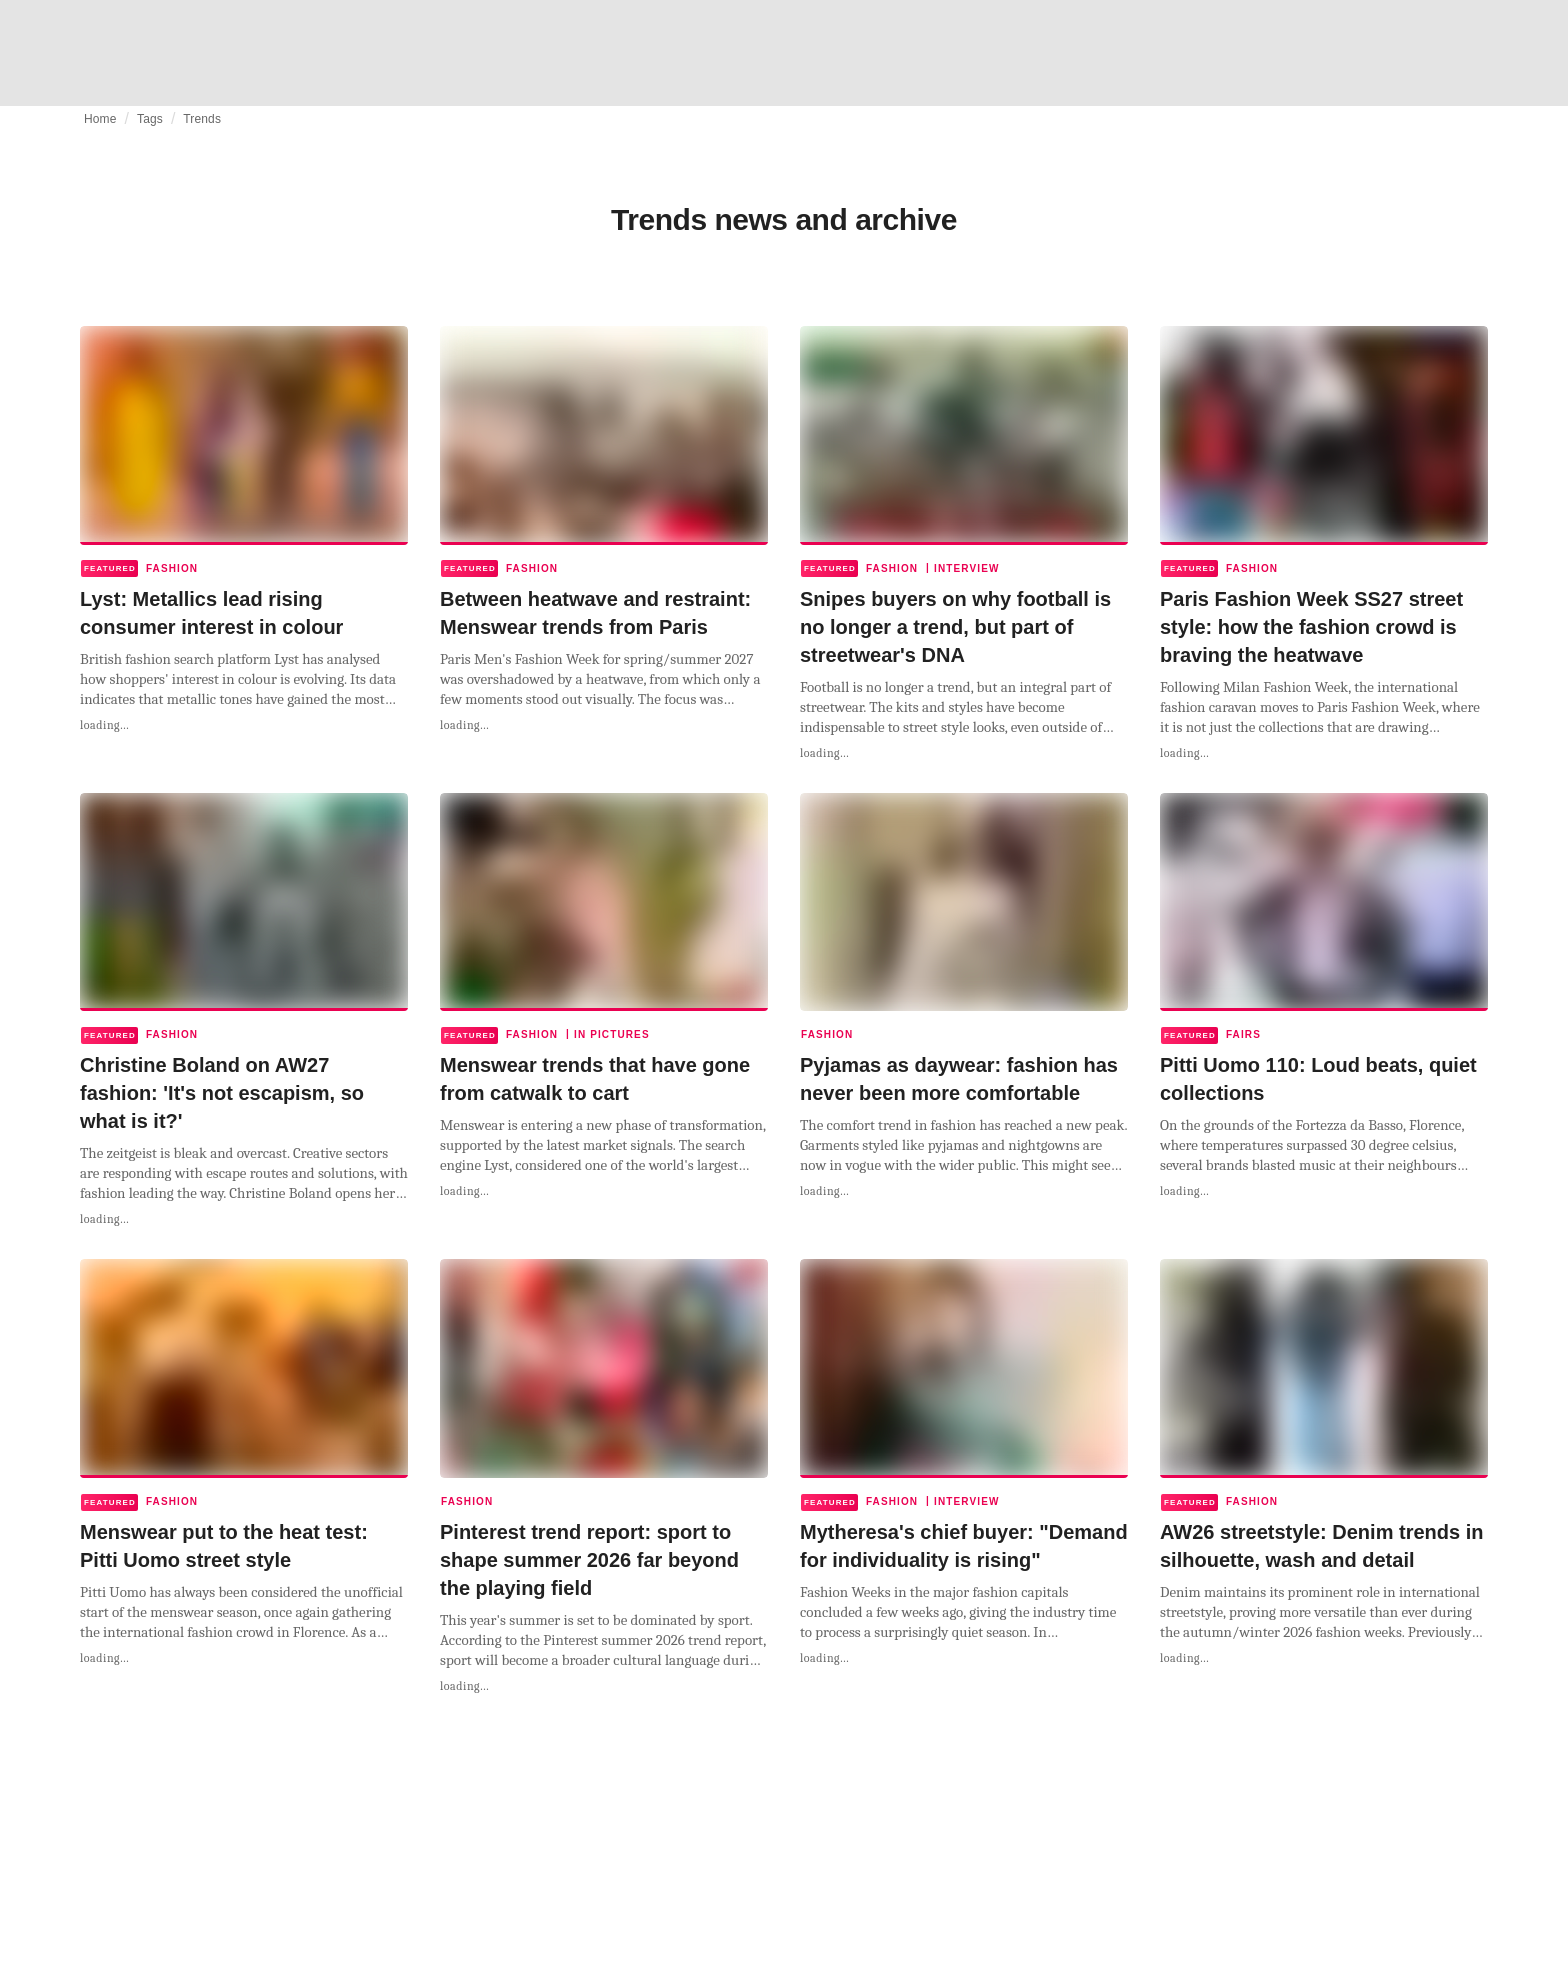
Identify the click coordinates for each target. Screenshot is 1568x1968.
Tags (150, 119)
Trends (202, 119)
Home (100, 119)
